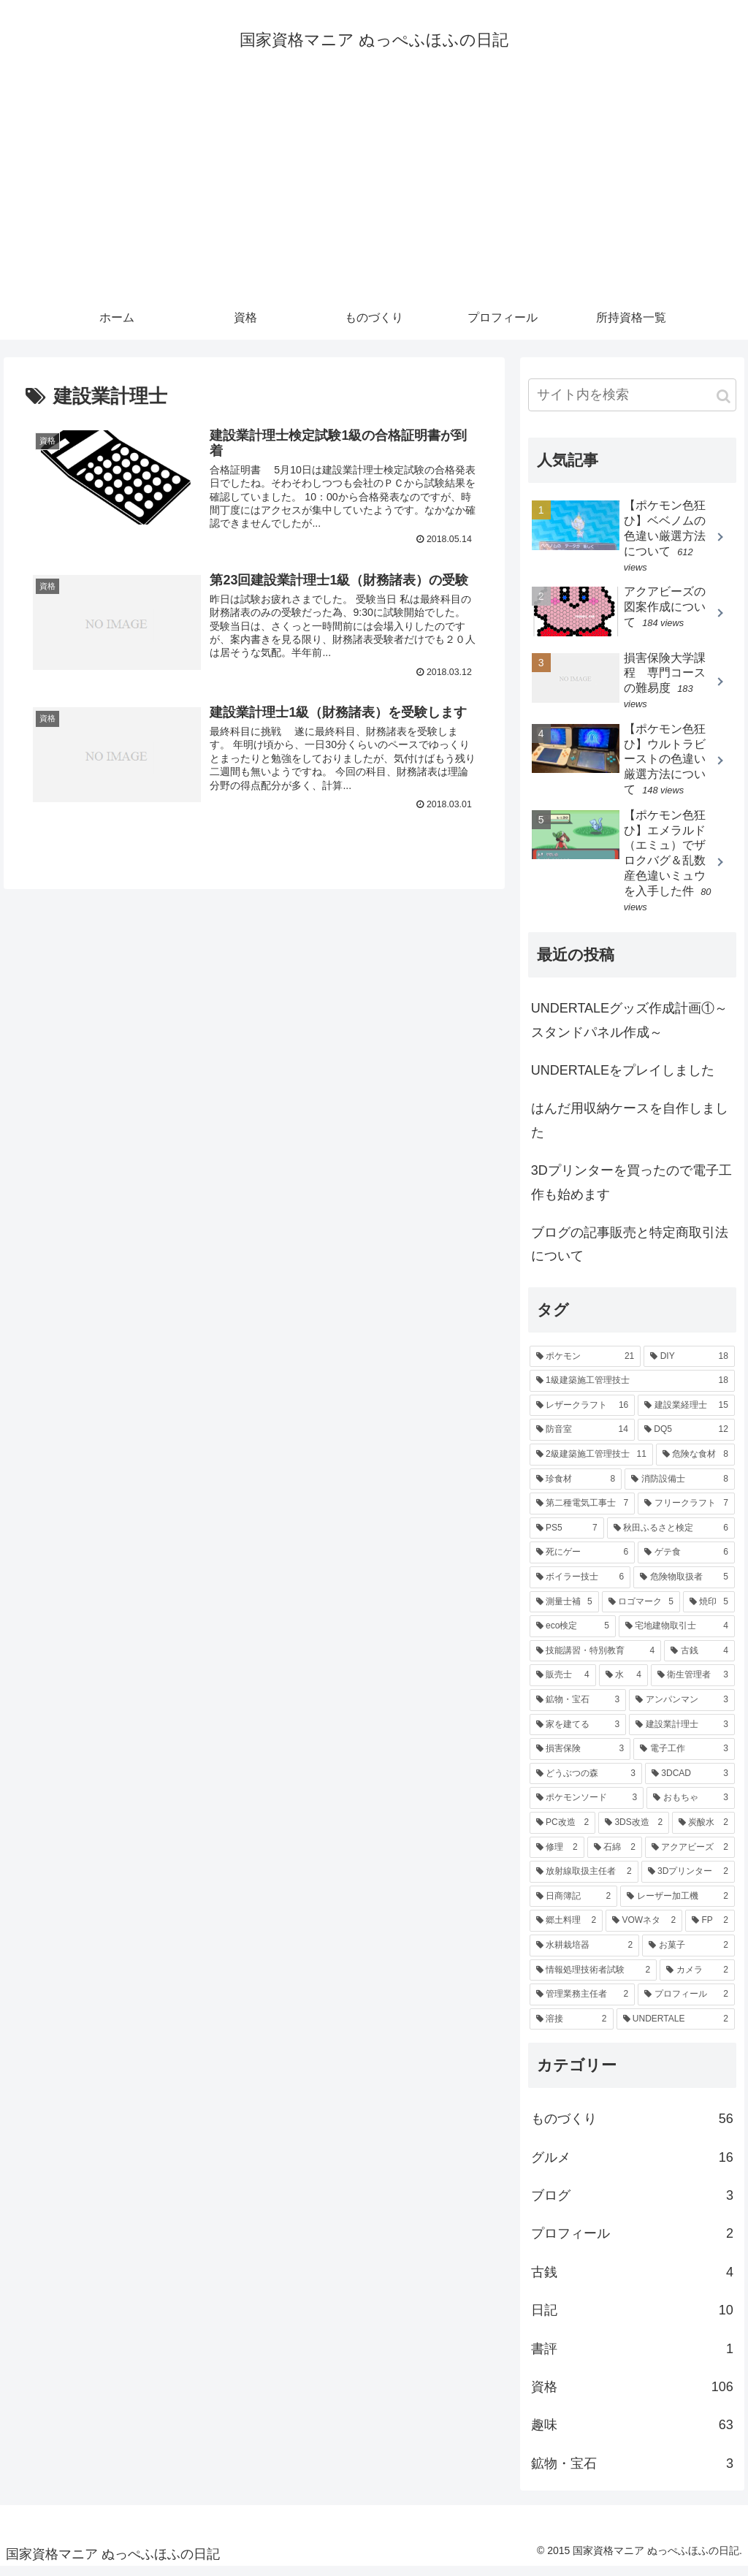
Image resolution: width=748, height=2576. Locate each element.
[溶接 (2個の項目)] (572, 2027)
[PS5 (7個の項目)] (567, 1537)
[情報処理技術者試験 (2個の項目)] (593, 1978)
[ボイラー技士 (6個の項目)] (580, 1586)
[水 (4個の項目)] (623, 1684)
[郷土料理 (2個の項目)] (566, 1929)
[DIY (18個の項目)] (689, 1365)
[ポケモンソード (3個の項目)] (587, 1807)
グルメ (632, 2165)
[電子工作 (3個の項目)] (684, 1758)
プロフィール (632, 2242)
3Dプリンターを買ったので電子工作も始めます (631, 1191)
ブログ (632, 2204)
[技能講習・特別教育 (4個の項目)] (596, 1660)
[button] (723, 405)
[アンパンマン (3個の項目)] (682, 1709)
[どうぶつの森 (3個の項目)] (586, 1783)
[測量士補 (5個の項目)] (564, 1610)
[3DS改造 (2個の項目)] (633, 1832)
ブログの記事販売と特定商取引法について (629, 1253)
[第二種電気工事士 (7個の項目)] (583, 1512)
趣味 (632, 2433)
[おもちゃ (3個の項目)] (690, 1807)
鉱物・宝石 (632, 2471)
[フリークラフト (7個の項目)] (686, 1512)
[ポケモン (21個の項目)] (585, 1365)
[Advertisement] (374, 195)
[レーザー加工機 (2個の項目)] (677, 1905)
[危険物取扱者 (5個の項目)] (684, 1586)
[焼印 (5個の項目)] (709, 1610)
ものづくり (632, 2127)
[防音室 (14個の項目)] (582, 1438)
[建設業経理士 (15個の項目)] (686, 1414)
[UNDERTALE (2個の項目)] (676, 2027)
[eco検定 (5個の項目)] (573, 1635)
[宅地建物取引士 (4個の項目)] (677, 1635)
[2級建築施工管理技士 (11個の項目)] (591, 1463)
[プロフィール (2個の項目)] (686, 2003)
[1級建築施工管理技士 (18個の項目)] (632, 1390)
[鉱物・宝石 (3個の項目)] (578, 1709)
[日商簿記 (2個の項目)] (574, 1905)
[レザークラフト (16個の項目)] (583, 1414)
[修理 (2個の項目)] (557, 1856)
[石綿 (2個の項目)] (614, 1856)
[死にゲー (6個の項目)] (583, 1561)
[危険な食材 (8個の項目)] (695, 1463)
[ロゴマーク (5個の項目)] (641, 1610)
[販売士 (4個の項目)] (563, 1684)
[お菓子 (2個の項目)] (688, 1954)
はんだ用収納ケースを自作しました (629, 1129)
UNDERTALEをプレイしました (622, 1079)
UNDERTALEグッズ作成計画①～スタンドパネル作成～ (629, 1029)
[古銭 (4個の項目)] (699, 1660)
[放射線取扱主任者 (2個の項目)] (584, 1880)
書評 (632, 2357)
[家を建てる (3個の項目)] (578, 1733)
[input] (632, 403)
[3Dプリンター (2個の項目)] (688, 1880)
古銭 (632, 2281)
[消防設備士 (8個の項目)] (680, 1487)
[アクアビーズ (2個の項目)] (690, 1856)
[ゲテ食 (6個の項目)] (686, 1561)
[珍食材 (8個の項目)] (576, 1487)
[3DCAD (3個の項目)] (690, 1783)
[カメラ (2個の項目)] (697, 1978)
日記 (632, 2319)
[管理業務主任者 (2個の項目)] (583, 2003)
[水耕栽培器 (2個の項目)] (585, 1954)
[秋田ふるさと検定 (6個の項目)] (671, 1537)
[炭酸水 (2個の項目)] (703, 1832)
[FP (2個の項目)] (710, 1929)
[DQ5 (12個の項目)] (686, 1438)
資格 (632, 2395)
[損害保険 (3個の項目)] (580, 1758)
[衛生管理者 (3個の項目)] (693, 1684)
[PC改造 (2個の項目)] (562, 1832)
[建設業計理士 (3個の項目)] (682, 1733)
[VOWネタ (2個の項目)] (644, 1929)
